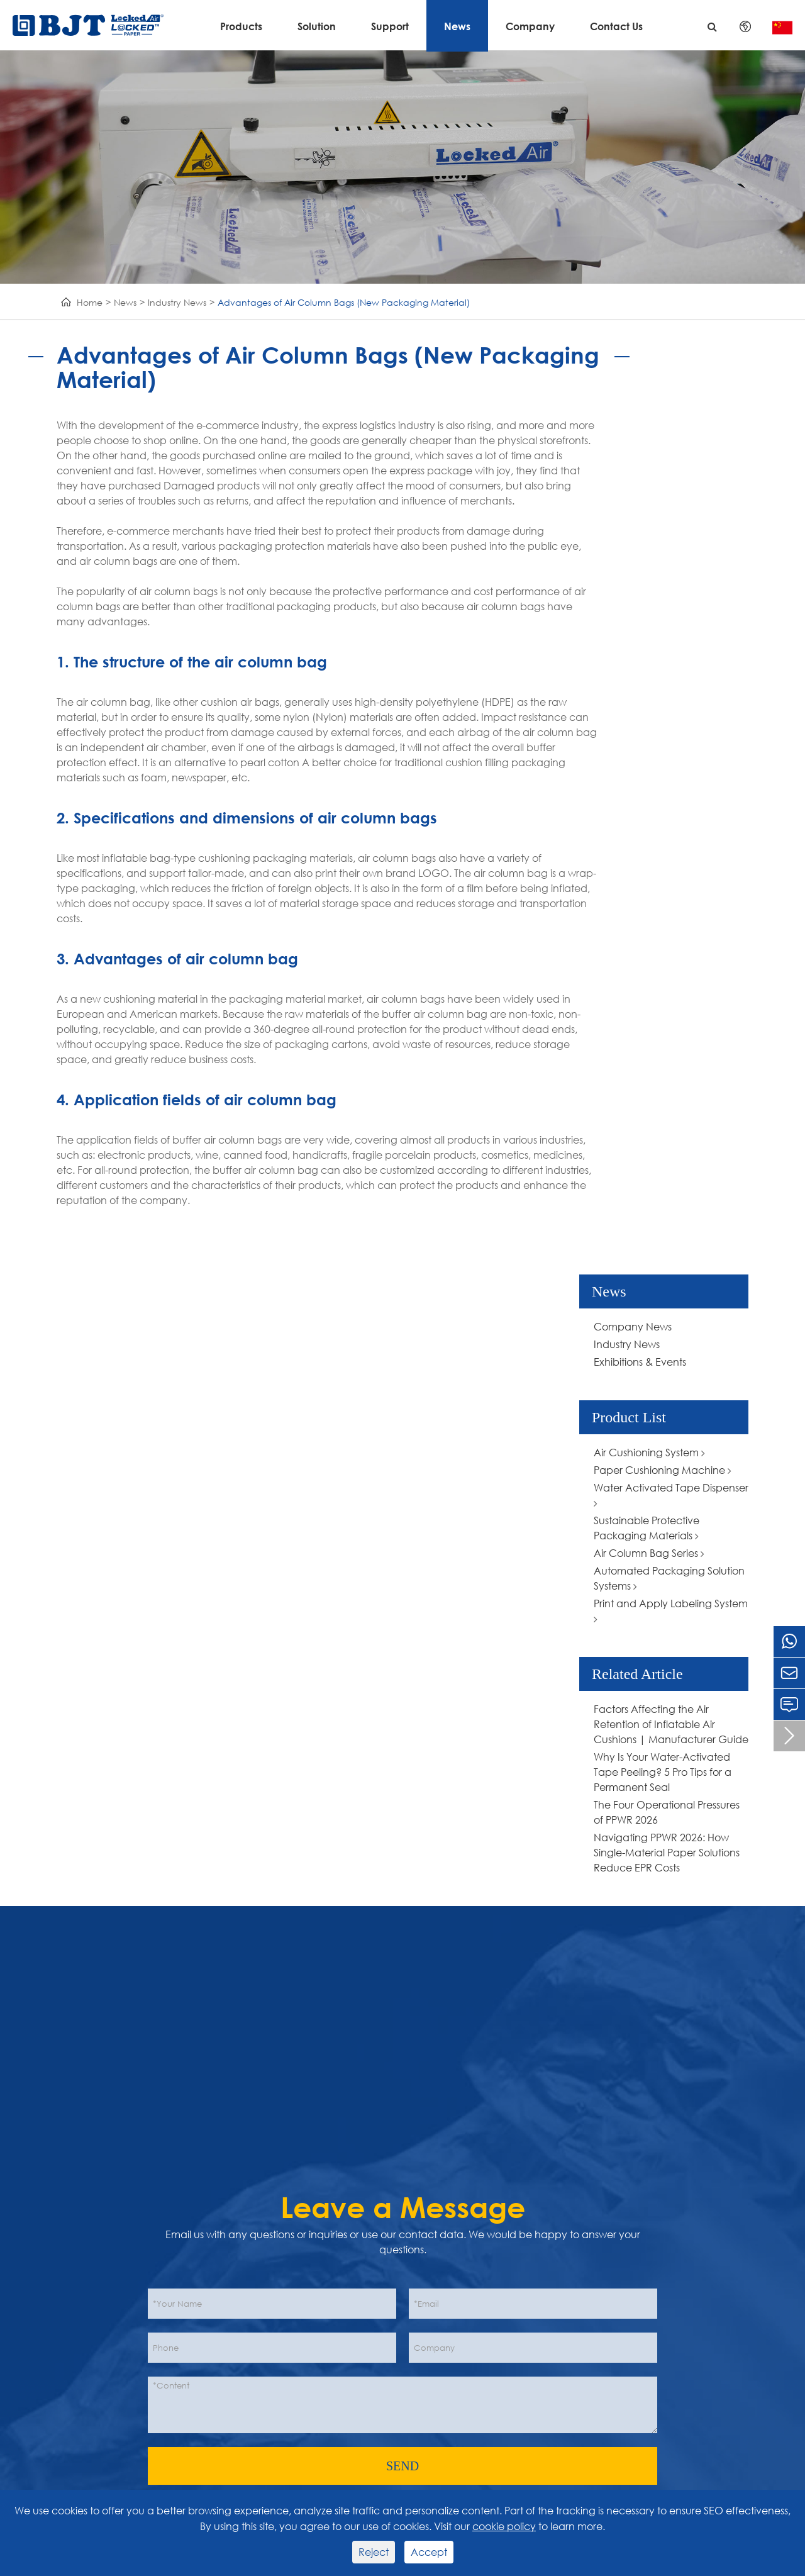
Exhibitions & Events (640, 1361)
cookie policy (504, 2526)
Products (241, 26)
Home (90, 302)
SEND (402, 2466)
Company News (633, 1326)
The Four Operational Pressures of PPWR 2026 (667, 1812)
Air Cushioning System (649, 1452)
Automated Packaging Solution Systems (669, 1578)
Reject (373, 2551)
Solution (316, 26)
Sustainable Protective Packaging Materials (646, 1528)
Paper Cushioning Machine (662, 1469)
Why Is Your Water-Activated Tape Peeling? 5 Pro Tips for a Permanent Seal (662, 1771)
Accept (429, 2551)
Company (530, 26)
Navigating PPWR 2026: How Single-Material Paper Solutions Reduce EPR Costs (667, 1852)
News (457, 26)
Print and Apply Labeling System (671, 1611)
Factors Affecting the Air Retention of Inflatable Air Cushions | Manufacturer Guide (671, 1724)
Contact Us (616, 26)
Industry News (177, 302)
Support (390, 26)
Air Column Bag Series (649, 1552)
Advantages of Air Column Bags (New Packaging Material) (344, 302)
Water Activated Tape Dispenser (671, 1495)
